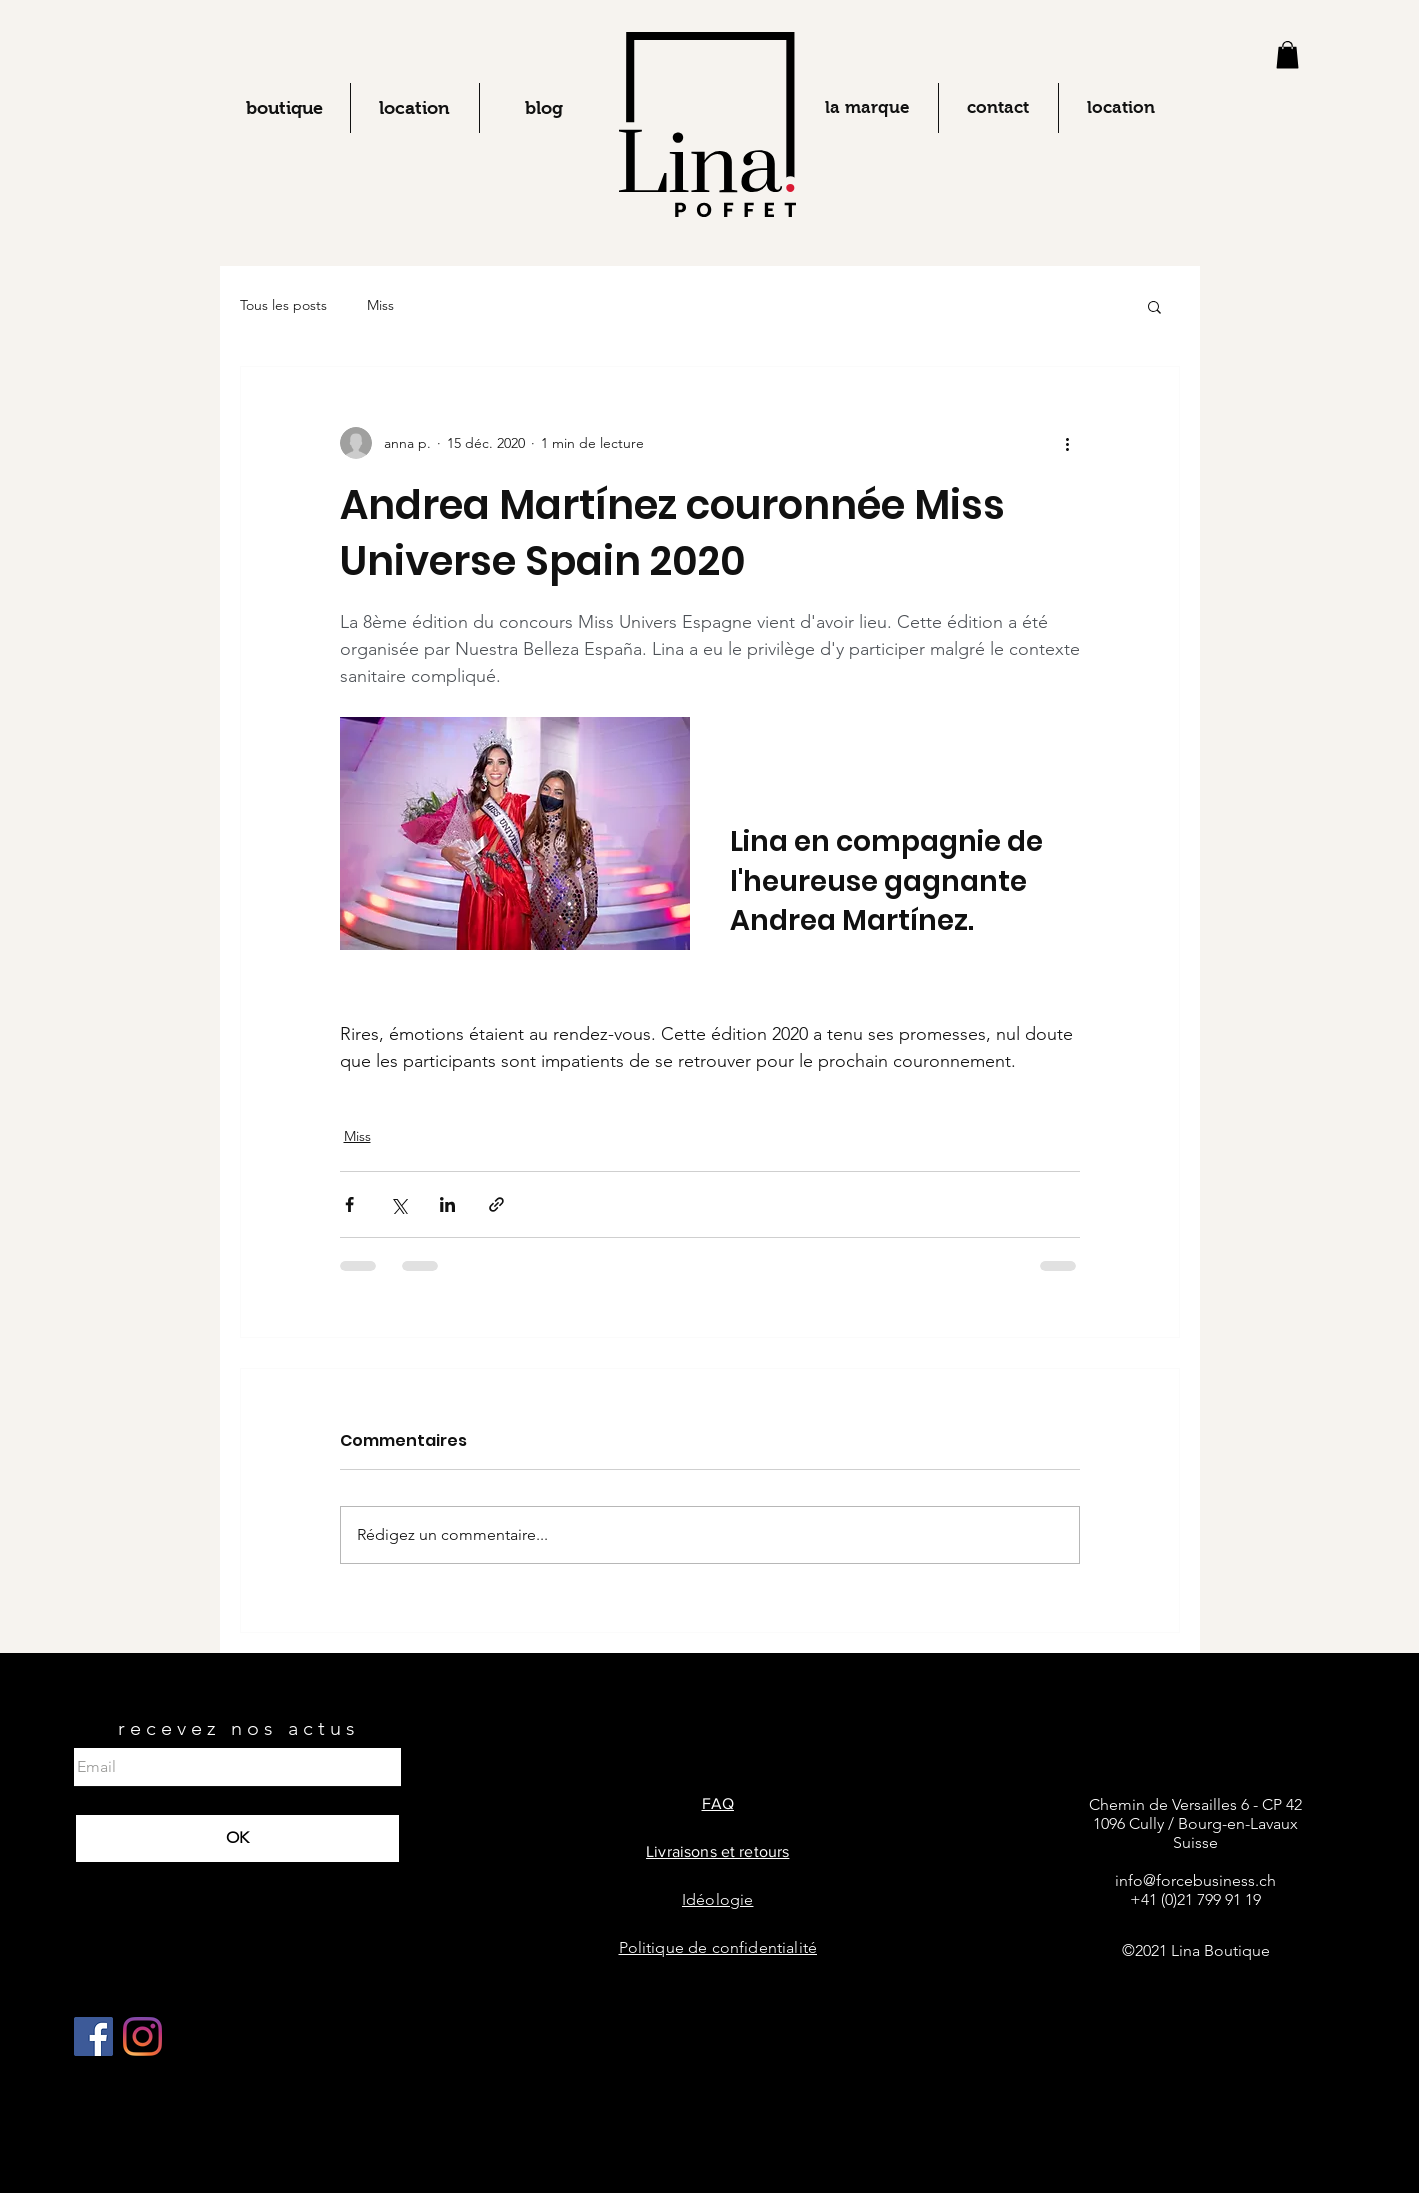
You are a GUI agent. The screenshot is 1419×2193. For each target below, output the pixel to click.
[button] (1287, 54)
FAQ (718, 1803)
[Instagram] (142, 2036)
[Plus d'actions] (1068, 443)
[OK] (237, 1838)
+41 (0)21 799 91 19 (1195, 1899)
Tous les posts (283, 305)
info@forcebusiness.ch (1195, 1880)
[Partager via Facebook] (349, 1204)
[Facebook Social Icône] (93, 2036)
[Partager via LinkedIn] (447, 1204)
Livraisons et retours (717, 1851)
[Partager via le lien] (496, 1204)
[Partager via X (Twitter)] (398, 1204)
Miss (380, 305)
